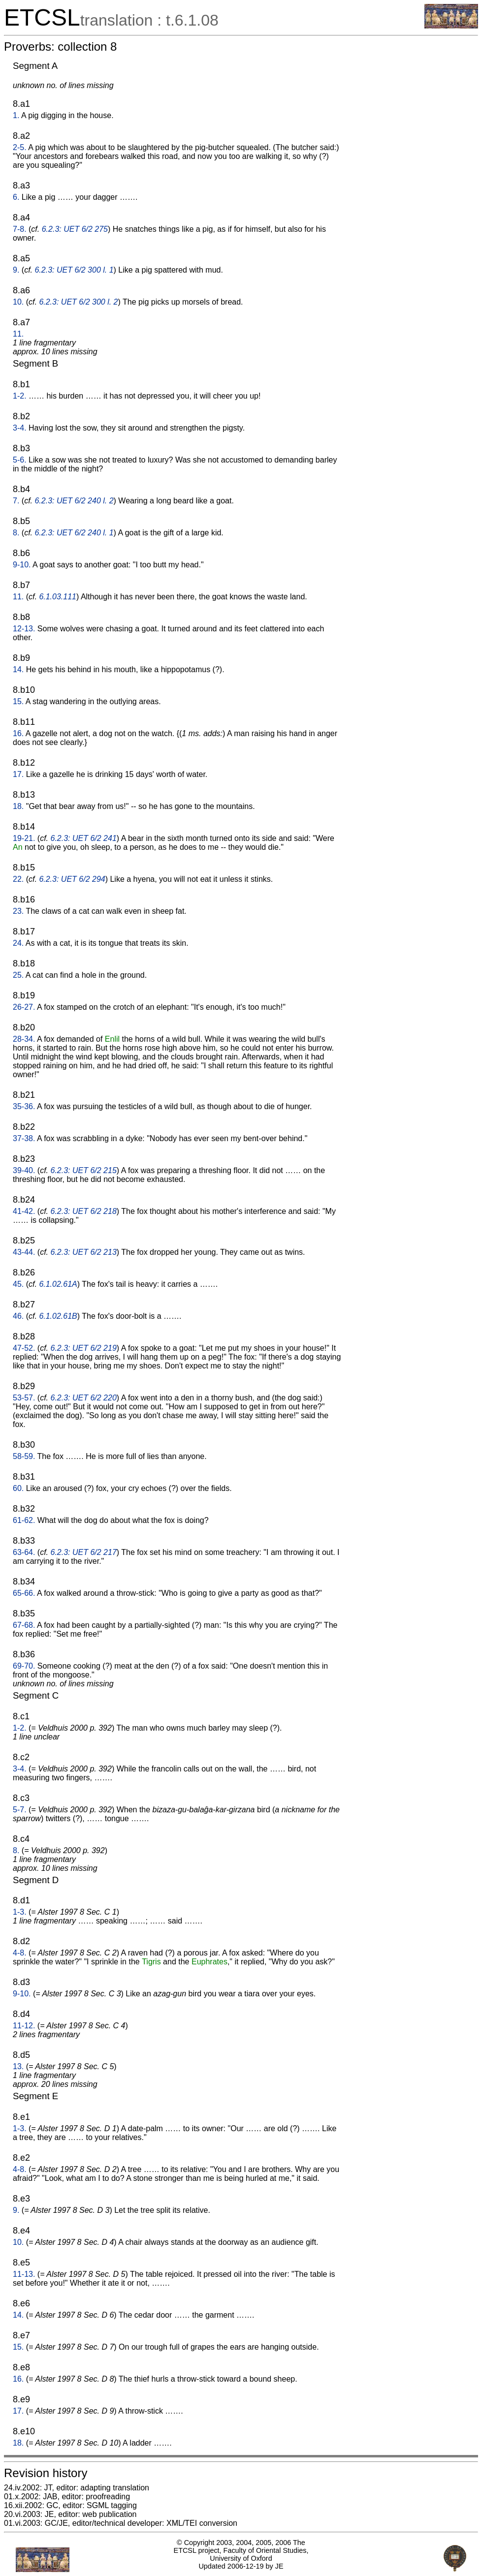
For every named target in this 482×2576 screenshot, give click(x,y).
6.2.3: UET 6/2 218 (84, 1211)
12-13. (24, 628)
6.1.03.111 (57, 596)
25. (18, 975)
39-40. (24, 1170)
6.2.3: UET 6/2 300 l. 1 (73, 270)
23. (18, 911)
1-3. (20, 1912)
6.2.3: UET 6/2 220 (84, 1398)
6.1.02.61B (58, 1316)
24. (18, 943)
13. (18, 2066)
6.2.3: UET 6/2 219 (84, 1348)
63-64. (24, 1552)
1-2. (20, 396)
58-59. (24, 1456)
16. (18, 733)
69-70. (24, 1666)
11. (18, 334)
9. (16, 270)
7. (16, 501)
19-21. (24, 838)
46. (18, 1316)
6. (16, 197)
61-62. (24, 1520)
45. (18, 1284)
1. (16, 115)
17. (18, 774)
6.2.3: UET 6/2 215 (84, 1170)
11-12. (24, 2025)
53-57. (24, 1398)
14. (18, 669)
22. (18, 879)
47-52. (24, 1348)
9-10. (22, 564)
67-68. (24, 1625)
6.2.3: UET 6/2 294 (72, 879)
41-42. (24, 1211)
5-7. (20, 1809)
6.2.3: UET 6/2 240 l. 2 (73, 501)
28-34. (24, 1039)
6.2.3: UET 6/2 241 (84, 838)
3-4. (20, 428)
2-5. (20, 147)
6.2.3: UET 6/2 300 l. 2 (78, 302)
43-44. (24, 1252)
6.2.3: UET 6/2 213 (84, 1252)
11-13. (24, 2274)
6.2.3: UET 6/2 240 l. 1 (73, 532)
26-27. (24, 1007)
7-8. (20, 229)
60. (18, 1488)
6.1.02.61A (58, 1284)
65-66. (24, 1593)
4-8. (20, 1953)
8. (16, 532)
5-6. (20, 460)
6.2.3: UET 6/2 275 (75, 229)
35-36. (24, 1106)
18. (18, 806)
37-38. (24, 1138)
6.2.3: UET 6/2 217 (84, 1552)
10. (18, 302)
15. (18, 701)
